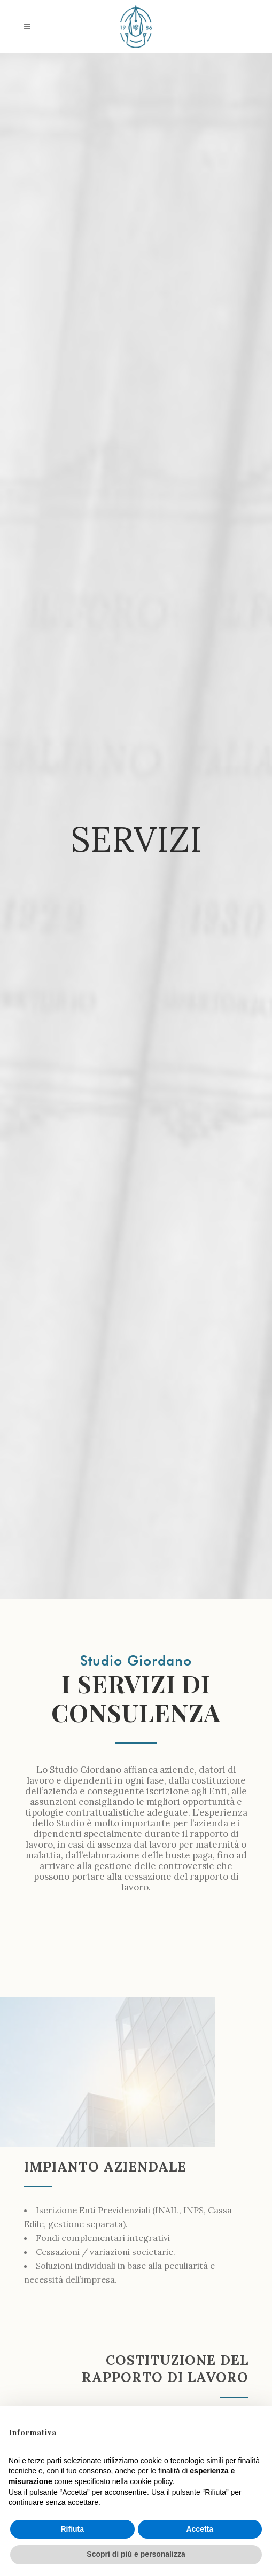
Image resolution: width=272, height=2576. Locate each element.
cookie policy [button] (151, 2481)
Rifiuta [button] (72, 2529)
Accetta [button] (199, 2529)
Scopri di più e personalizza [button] (136, 2554)
